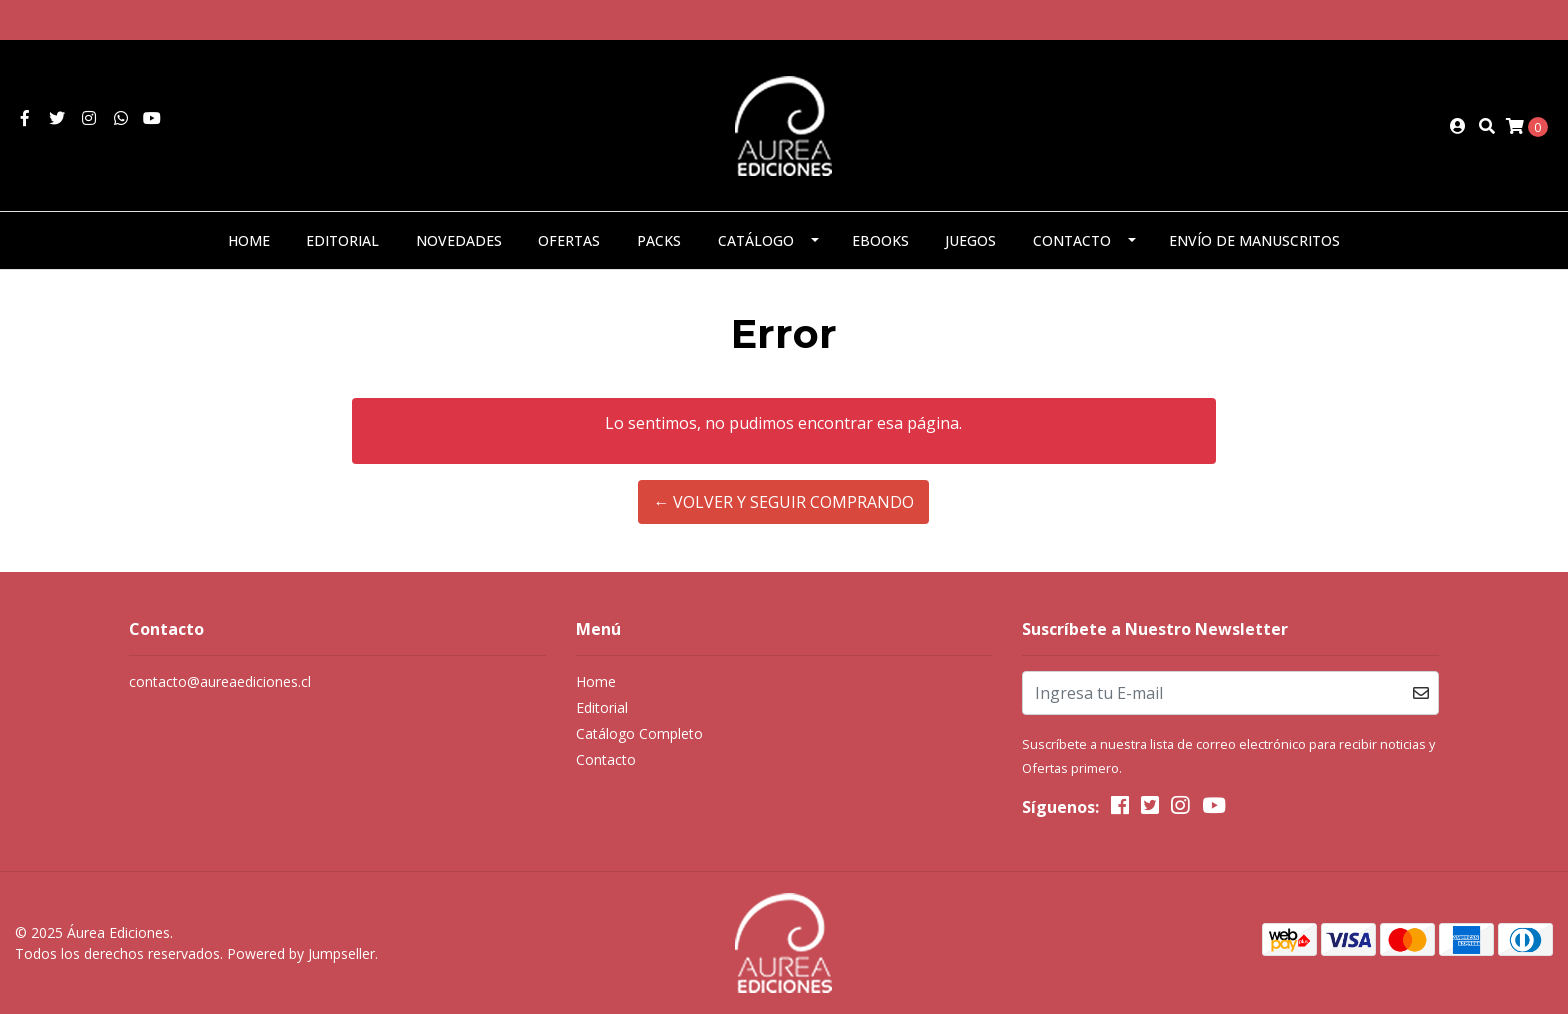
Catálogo (756, 240)
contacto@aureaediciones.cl (220, 681)
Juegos (970, 240)
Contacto (1072, 240)
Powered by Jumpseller (301, 953)
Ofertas (569, 240)
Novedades (459, 240)
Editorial (342, 240)
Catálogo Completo (639, 733)
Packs (659, 240)
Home (249, 240)
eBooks (880, 240)
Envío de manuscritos (1254, 240)
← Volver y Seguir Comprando (783, 502)
